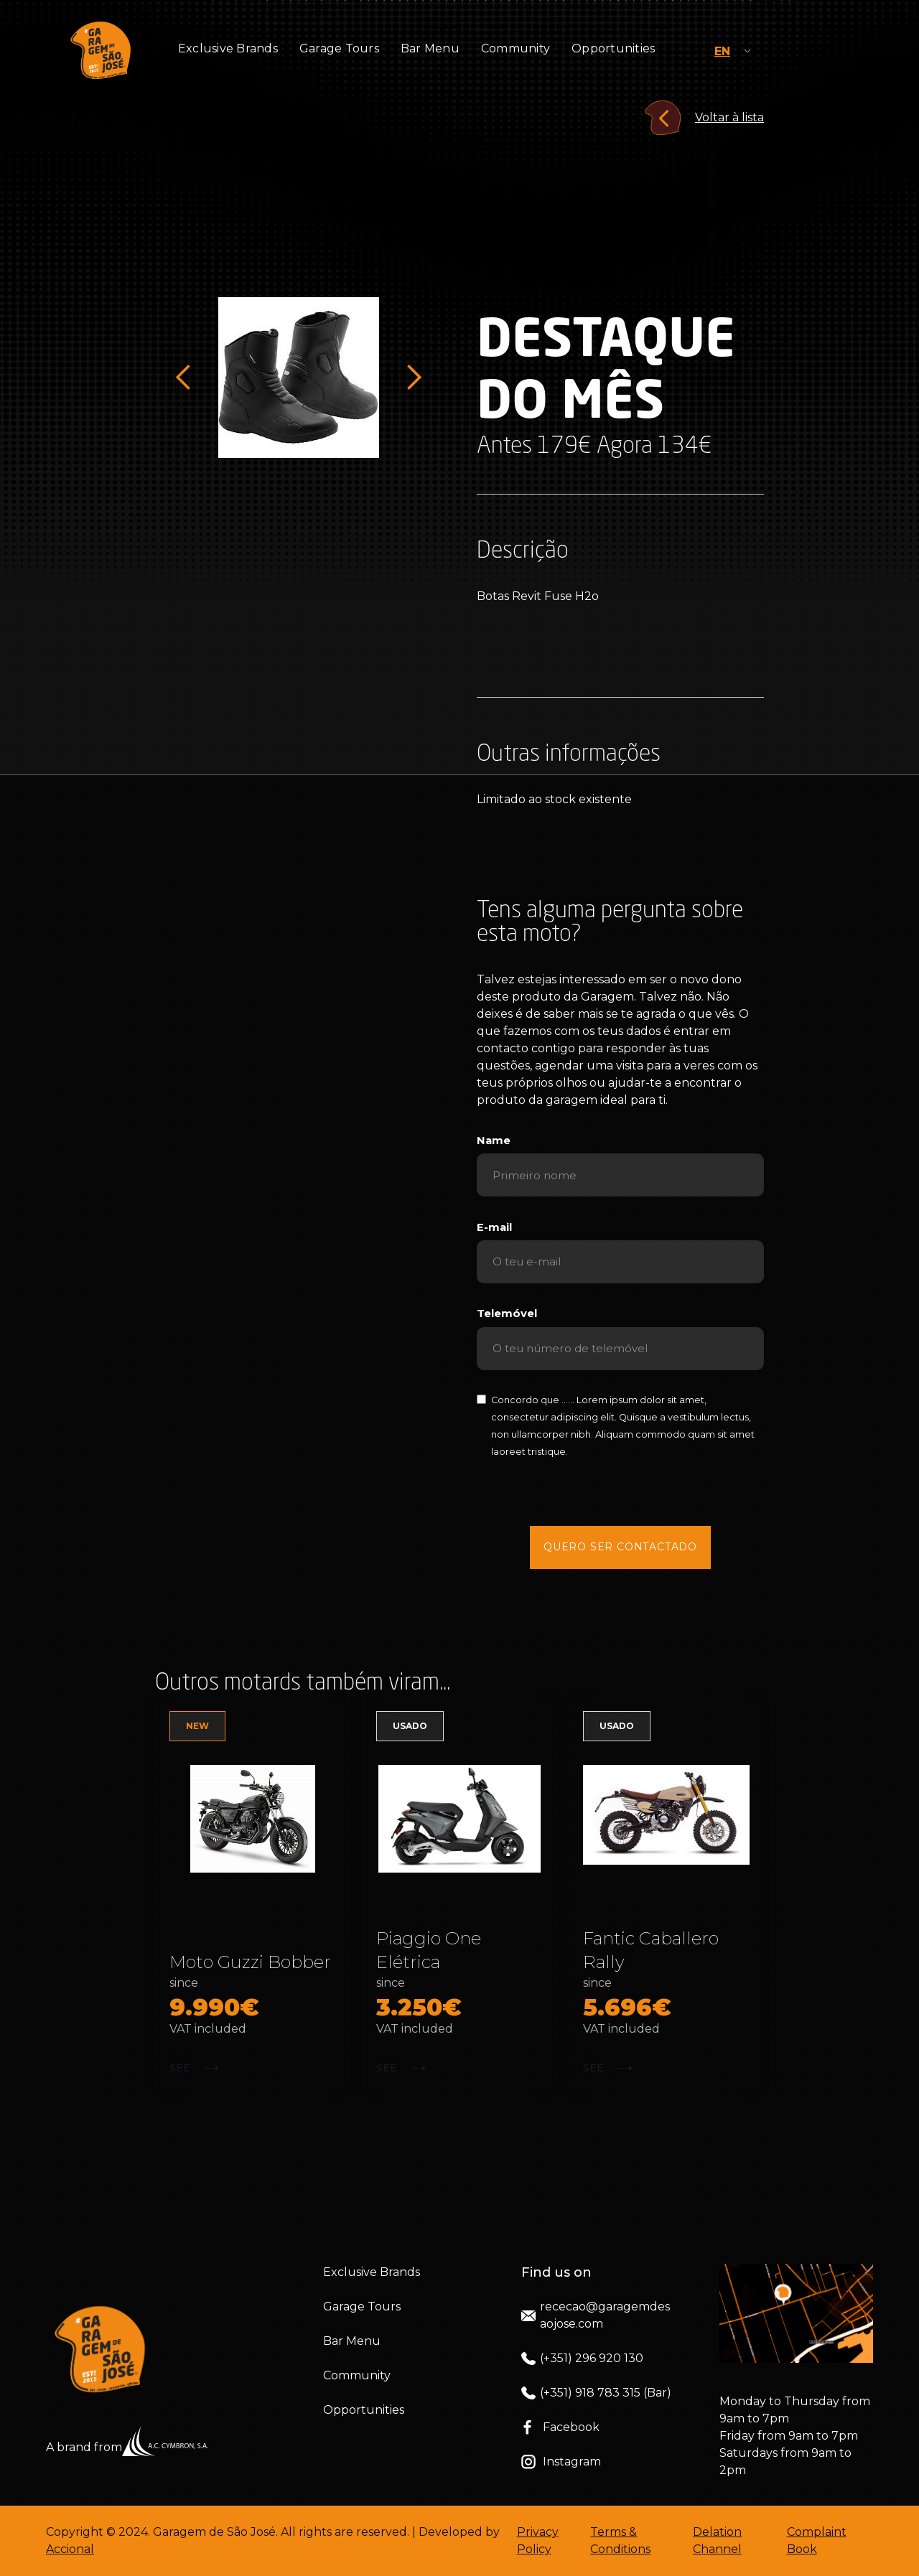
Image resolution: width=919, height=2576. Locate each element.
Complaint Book (816, 2540)
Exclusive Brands (228, 48)
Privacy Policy (538, 2540)
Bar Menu (430, 48)
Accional (70, 2549)
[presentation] (620, 1492)
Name (493, 1140)
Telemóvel (507, 1313)
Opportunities (613, 48)
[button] (184, 377)
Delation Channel (717, 2540)
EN (722, 51)
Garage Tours (339, 48)
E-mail (494, 1227)
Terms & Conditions (620, 2540)
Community (515, 48)
